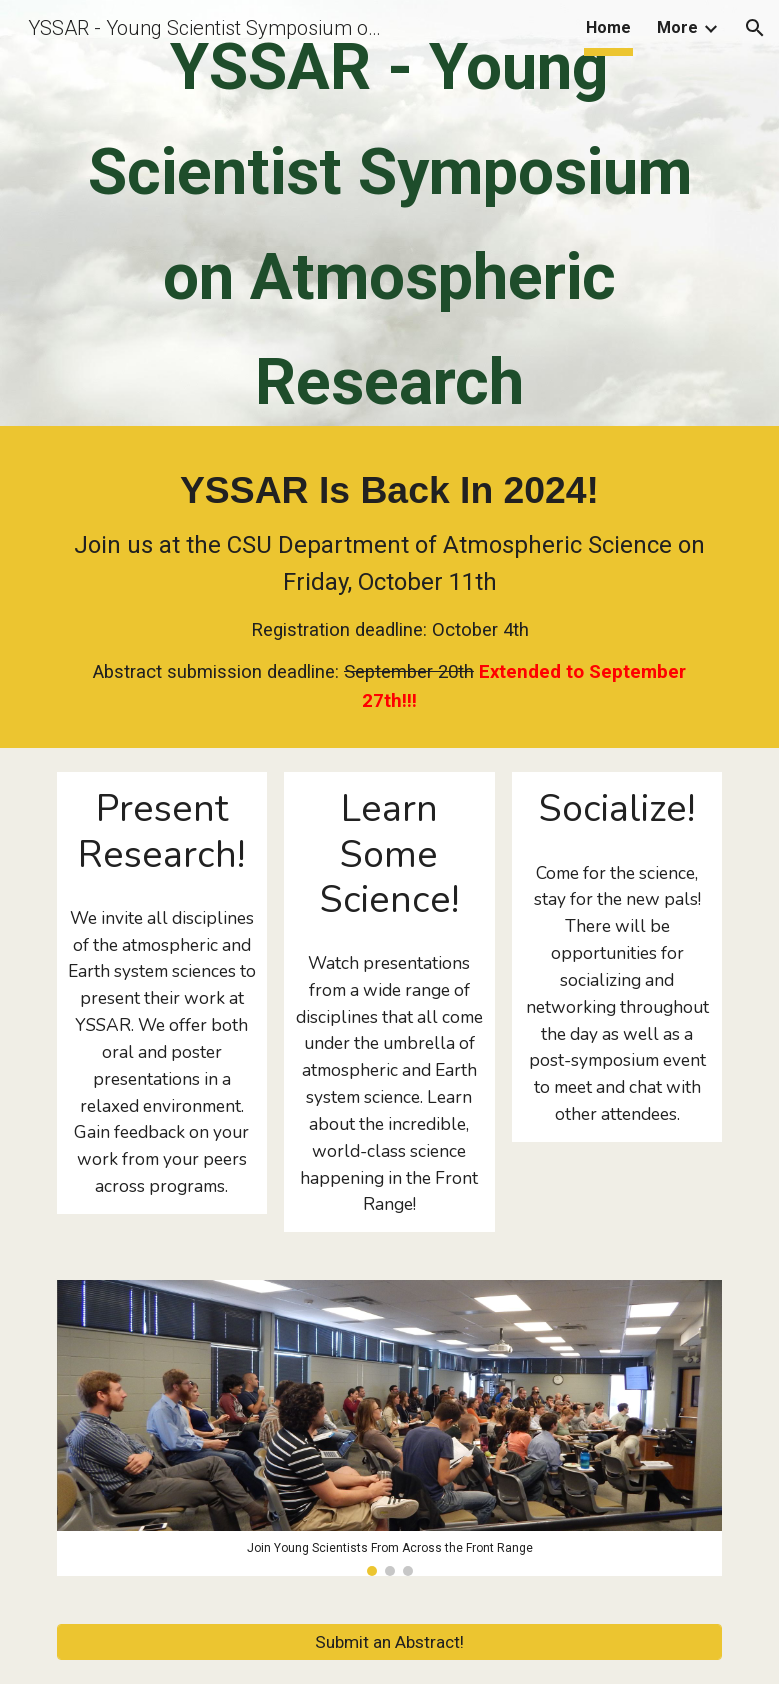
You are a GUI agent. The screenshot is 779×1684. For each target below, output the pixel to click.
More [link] (677, 27)
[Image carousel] (390, 1427)
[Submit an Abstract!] (390, 1641)
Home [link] (608, 27)
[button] (755, 28)
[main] (390, 218)
